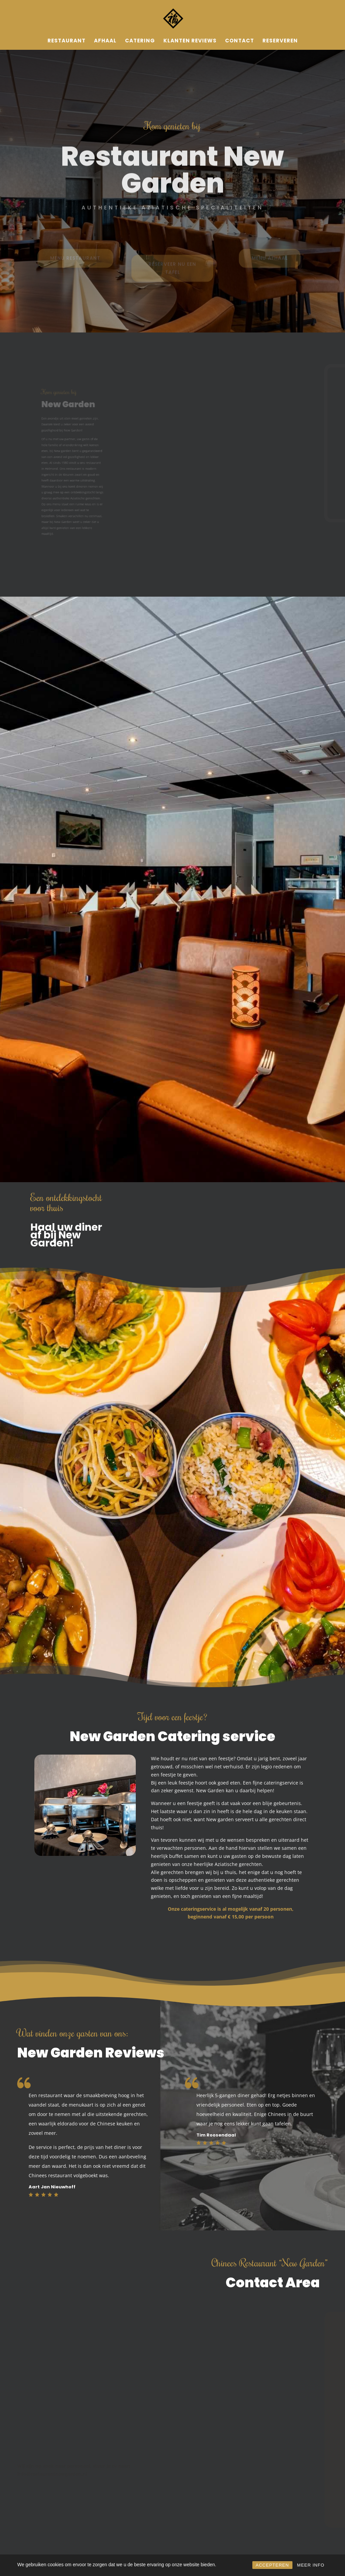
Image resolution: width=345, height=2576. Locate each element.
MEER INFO (310, 2565)
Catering (140, 41)
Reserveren (280, 41)
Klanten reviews (190, 41)
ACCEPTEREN (272, 2565)
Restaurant (67, 41)
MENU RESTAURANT (75, 262)
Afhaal (105, 41)
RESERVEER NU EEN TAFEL (172, 274)
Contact (239, 41)
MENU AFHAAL (270, 262)
